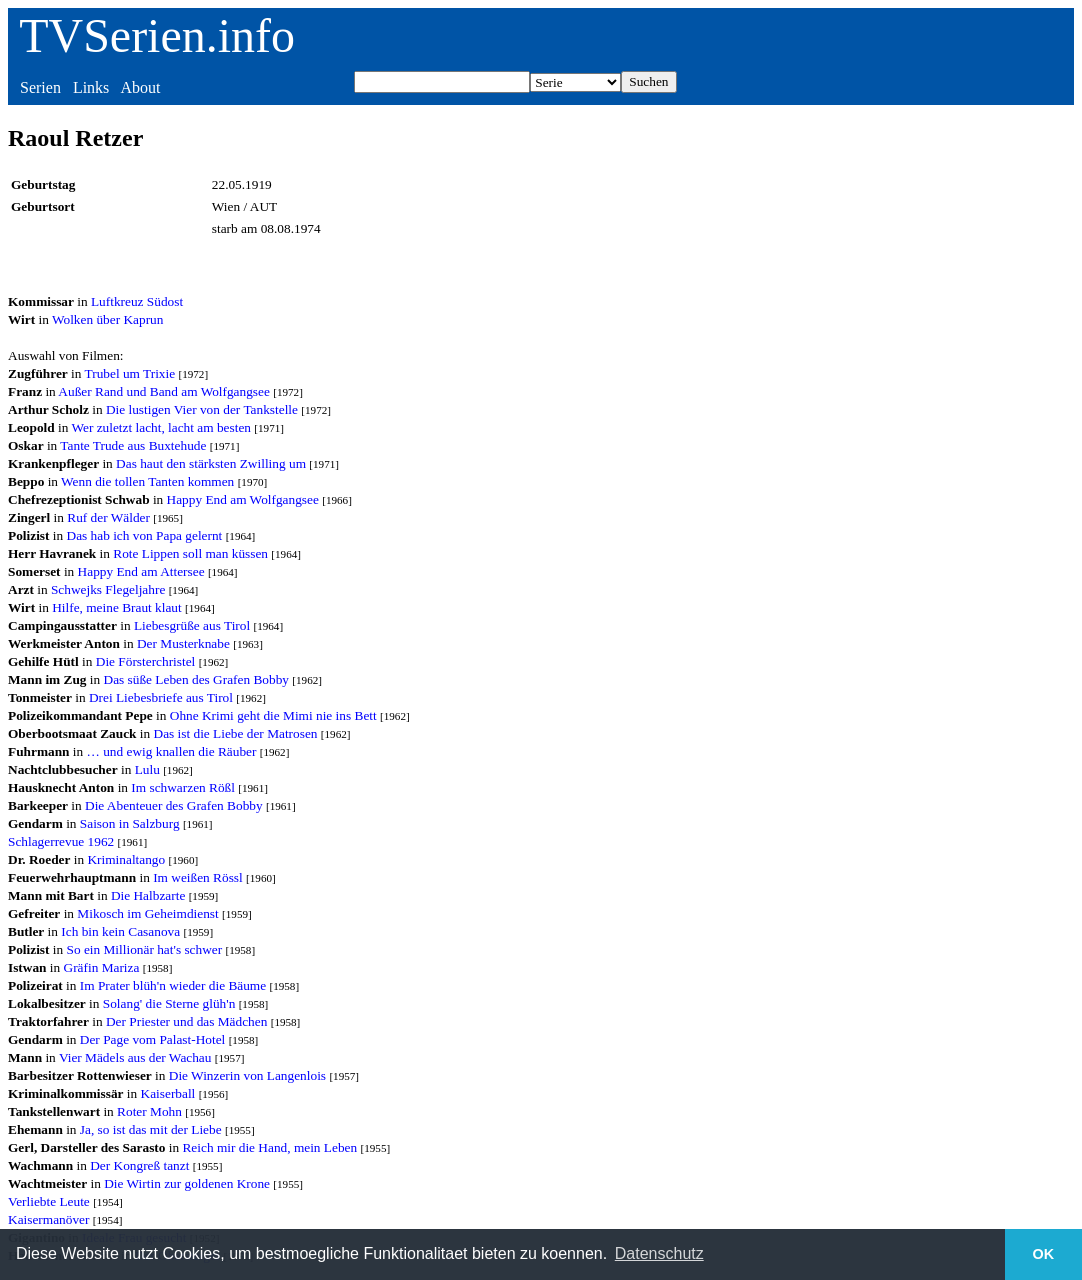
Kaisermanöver (48, 1219)
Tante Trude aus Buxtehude (133, 445)
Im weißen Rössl (198, 877)
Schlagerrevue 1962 (61, 841)
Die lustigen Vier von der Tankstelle (202, 409)
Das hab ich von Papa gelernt (145, 535)
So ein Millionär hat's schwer (145, 949)
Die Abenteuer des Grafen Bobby (174, 805)
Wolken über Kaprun (107, 319)
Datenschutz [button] (659, 1253)
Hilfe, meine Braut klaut (117, 607)
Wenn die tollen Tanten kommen (147, 481)
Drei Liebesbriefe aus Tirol (161, 697)
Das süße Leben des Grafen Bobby (196, 679)
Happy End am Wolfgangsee (243, 499)
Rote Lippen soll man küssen (190, 553)
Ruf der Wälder (108, 517)
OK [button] (1044, 1254)
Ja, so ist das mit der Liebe (151, 1129)
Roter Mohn (149, 1111)
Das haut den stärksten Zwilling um (211, 463)
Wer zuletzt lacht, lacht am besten (161, 427)
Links (91, 87)
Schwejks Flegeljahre (108, 589)
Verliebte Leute (49, 1201)
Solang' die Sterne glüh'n (169, 1003)
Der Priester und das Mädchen (186, 1021)
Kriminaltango (126, 859)
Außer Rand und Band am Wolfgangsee (164, 391)
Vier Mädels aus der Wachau (135, 1057)
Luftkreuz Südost (137, 301)
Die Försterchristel (146, 661)
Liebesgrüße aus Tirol (192, 625)
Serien (40, 87)
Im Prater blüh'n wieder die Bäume (173, 985)
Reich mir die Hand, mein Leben (269, 1147)
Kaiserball (168, 1093)
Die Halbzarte (148, 895)
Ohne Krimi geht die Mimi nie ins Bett (273, 715)
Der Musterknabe (183, 643)
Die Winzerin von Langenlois (247, 1075)
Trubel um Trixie (130, 373)
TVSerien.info (157, 35)
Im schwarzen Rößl (183, 787)
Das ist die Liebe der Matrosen (236, 733)
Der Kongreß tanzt (139, 1165)
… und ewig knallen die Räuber (172, 751)
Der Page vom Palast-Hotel (152, 1039)
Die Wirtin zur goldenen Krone (187, 1183)
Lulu (147, 769)
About (140, 87)
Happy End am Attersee (141, 571)
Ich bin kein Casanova (120, 931)
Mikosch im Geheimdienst (147, 913)
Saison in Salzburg (130, 823)
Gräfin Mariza (102, 967)
